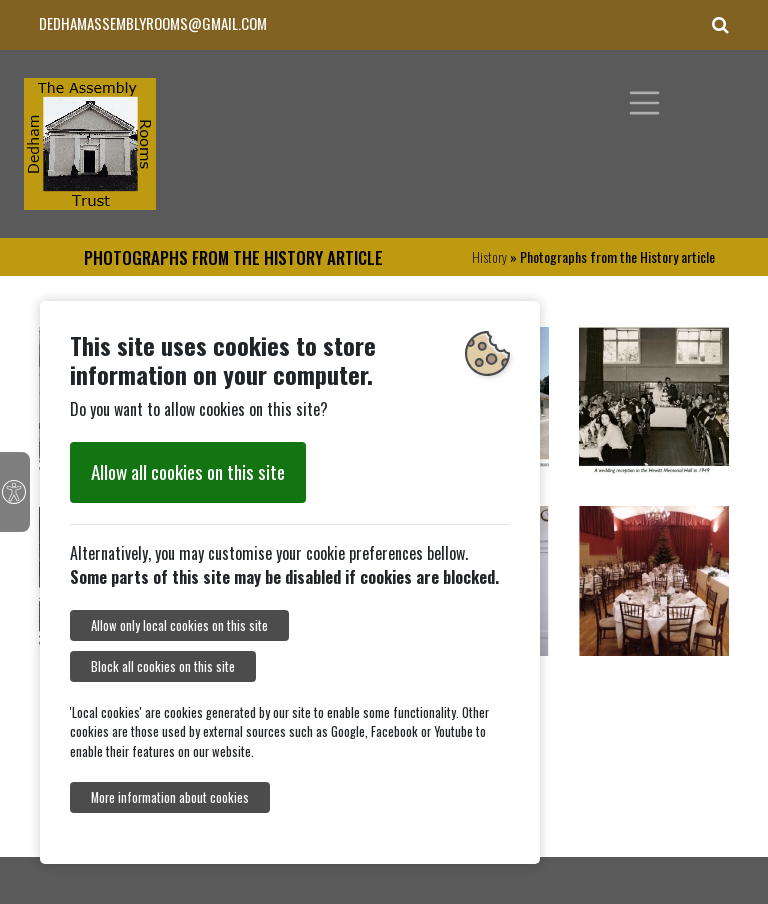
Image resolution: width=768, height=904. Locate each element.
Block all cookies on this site (163, 666)
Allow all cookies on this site (188, 471)
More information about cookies (170, 797)
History (489, 256)
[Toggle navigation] (645, 103)
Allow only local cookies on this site (179, 625)
